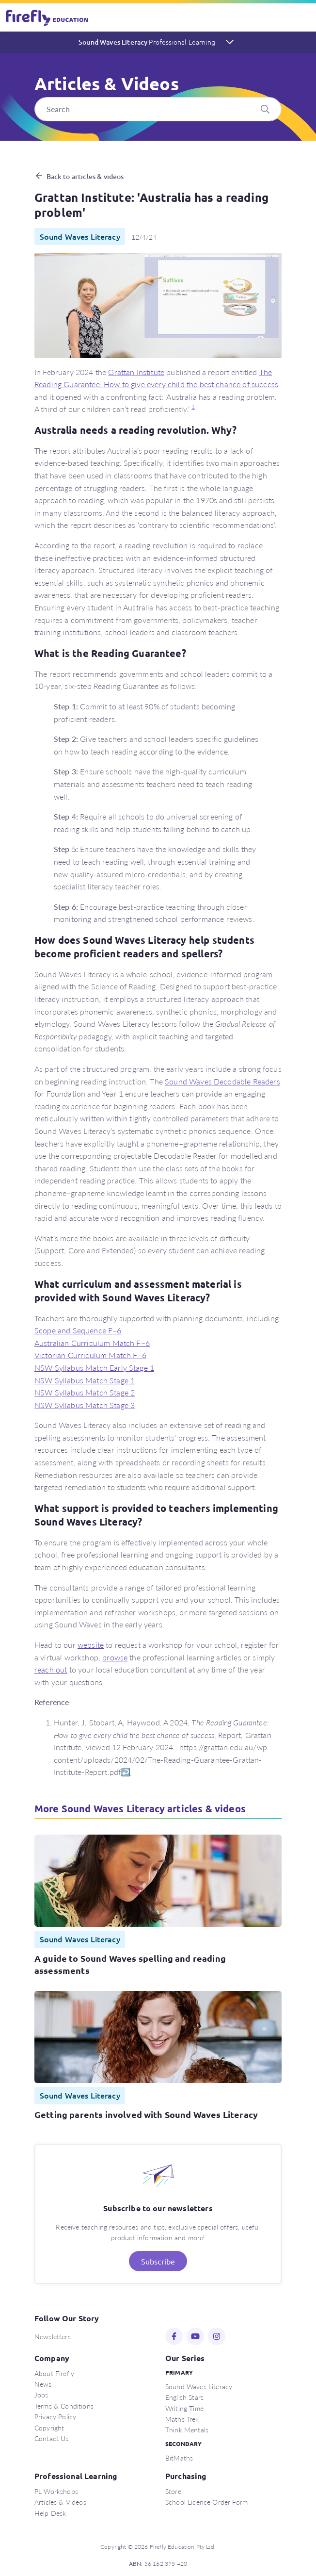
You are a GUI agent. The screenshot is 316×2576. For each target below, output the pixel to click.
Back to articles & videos (85, 176)
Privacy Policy (55, 2416)
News (43, 2384)
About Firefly (54, 2373)
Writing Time (184, 2408)
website (91, 1644)
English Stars (184, 2397)
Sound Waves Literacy (147, 42)
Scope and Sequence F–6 (78, 1330)
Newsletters (52, 2336)
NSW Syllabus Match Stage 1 (84, 1380)
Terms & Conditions (64, 2406)
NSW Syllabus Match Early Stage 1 (94, 1367)
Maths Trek (182, 2419)
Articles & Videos (60, 2502)
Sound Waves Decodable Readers (222, 1081)
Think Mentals (186, 2429)
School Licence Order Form (206, 2502)
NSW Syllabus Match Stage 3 (84, 1405)
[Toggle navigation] (303, 17)
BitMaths (179, 2457)
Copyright (49, 2427)
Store (173, 2491)
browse (114, 1657)
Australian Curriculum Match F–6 (92, 1342)
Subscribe (158, 2261)
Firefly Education (47, 17)
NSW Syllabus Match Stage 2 (84, 1392)
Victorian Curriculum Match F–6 (90, 1355)
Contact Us (51, 2438)
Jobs (41, 2394)
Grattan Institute (136, 371)
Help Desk (50, 2513)
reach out (50, 1669)
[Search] (158, 109)
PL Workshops (56, 2491)
